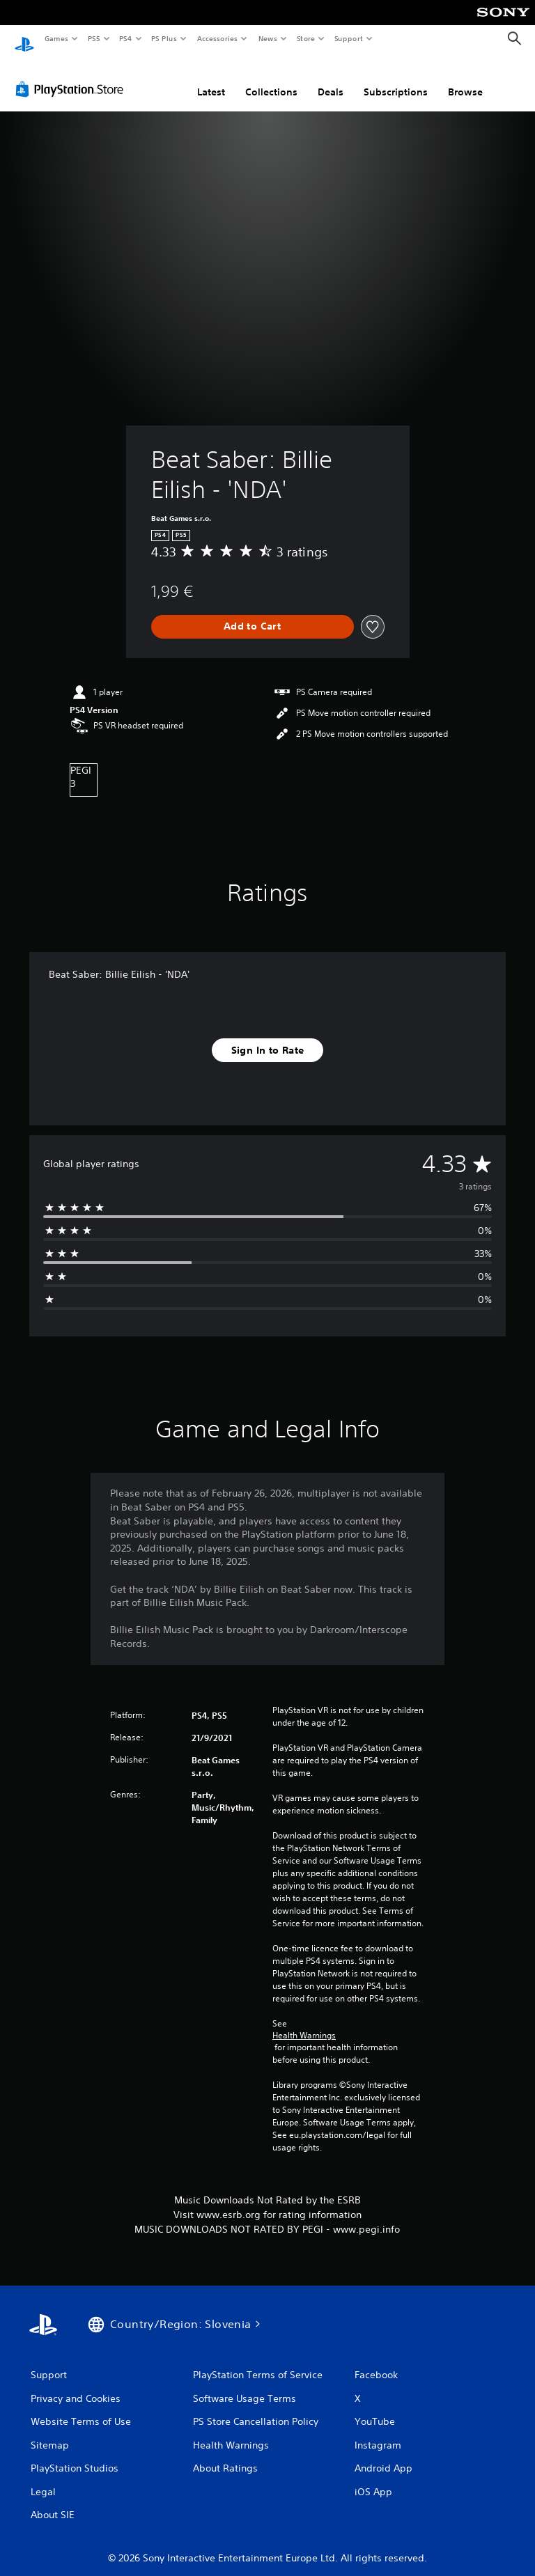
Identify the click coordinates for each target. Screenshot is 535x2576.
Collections (271, 78)
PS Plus (164, 38)
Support (348, 38)
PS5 (93, 38)
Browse (465, 78)
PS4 (125, 38)
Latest (211, 78)
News (267, 38)
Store (305, 38)
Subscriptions (396, 78)
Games (56, 38)
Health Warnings (304, 2022)
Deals (330, 78)
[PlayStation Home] (24, 39)
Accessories (216, 38)
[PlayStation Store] (72, 76)
